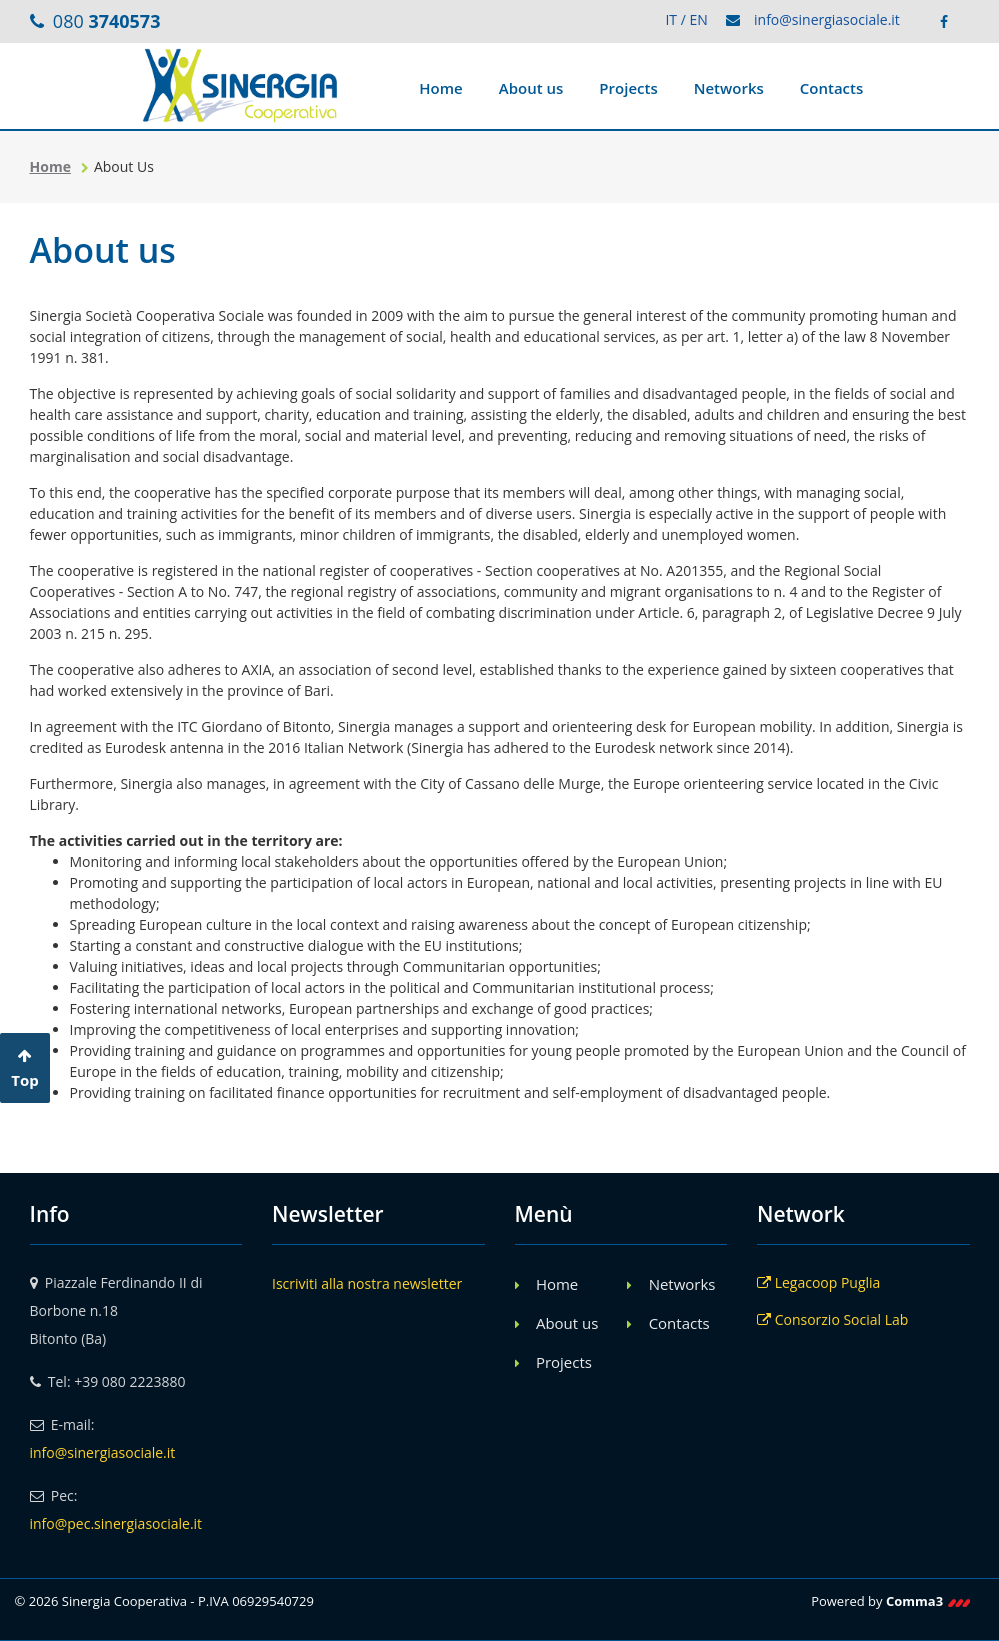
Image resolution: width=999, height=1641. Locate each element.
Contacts (832, 88)
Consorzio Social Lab (832, 1319)
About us (531, 88)
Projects (628, 88)
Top (25, 1069)
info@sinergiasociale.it (827, 19)
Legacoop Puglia (818, 1282)
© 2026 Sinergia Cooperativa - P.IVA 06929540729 (164, 1601)
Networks (729, 88)
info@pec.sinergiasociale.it (116, 1523)
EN (698, 19)
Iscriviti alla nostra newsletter (367, 1283)
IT (671, 19)
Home (440, 88)
